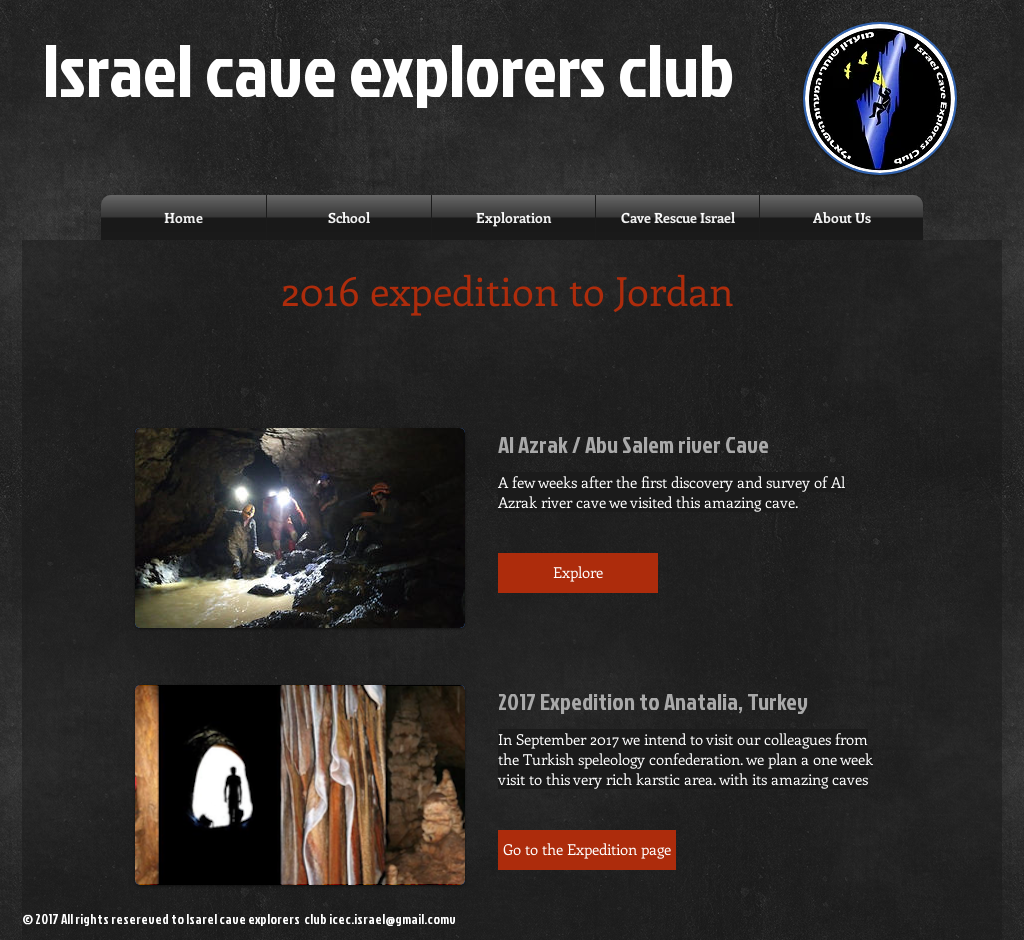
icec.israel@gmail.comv (392, 919)
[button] (578, 573)
